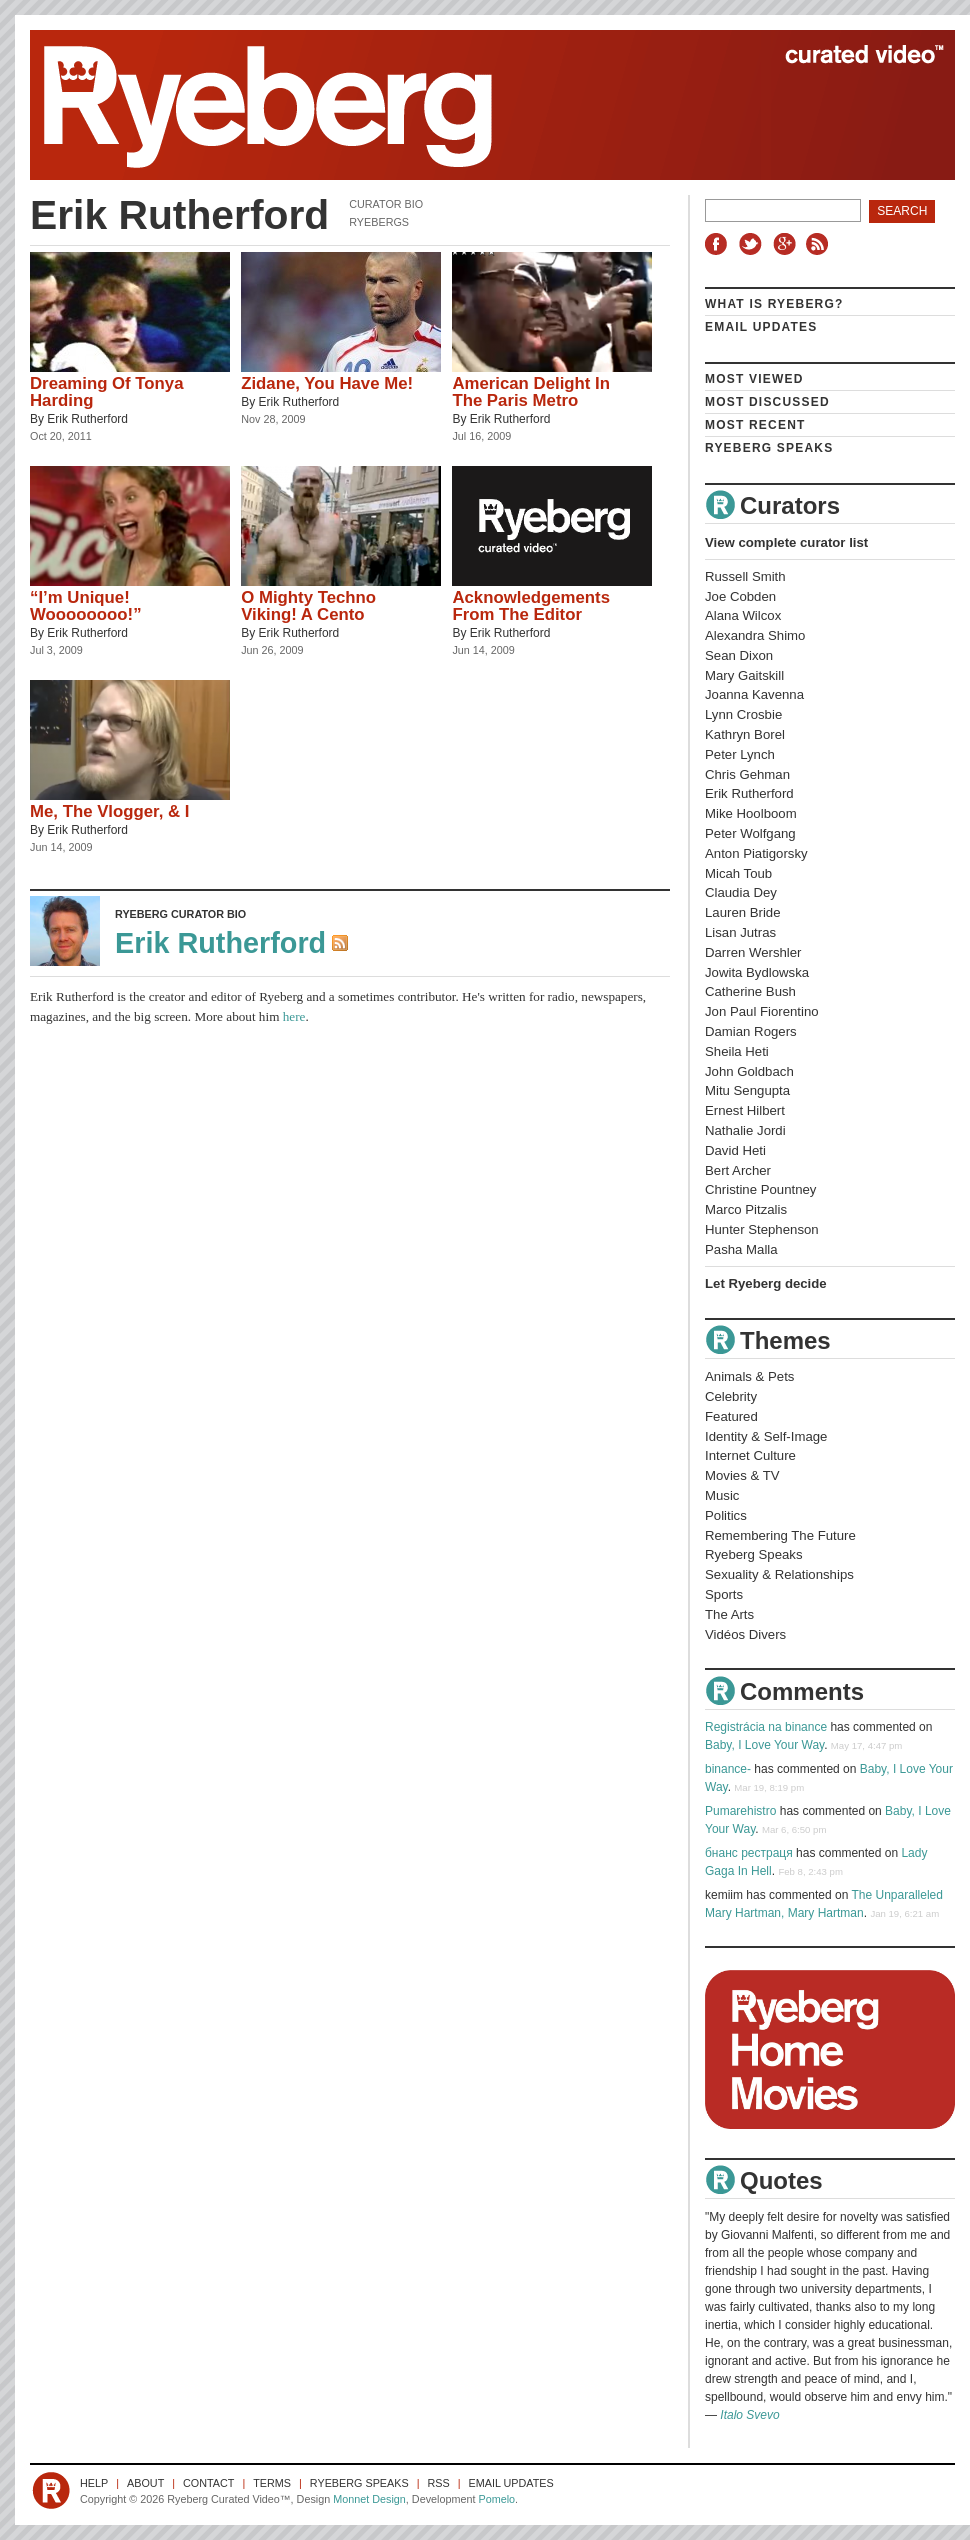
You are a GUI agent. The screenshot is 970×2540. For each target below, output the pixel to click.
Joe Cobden (740, 596)
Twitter (753, 244)
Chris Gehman (747, 774)
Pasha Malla (741, 1249)
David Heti (735, 1150)
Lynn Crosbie (743, 714)
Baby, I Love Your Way (764, 1745)
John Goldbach (749, 1071)
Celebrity (731, 1396)
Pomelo (496, 2499)
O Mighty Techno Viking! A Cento (308, 606)
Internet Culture (750, 1455)
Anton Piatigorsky (756, 853)
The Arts (729, 1614)
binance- (728, 1769)
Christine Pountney (760, 1189)
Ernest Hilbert (745, 1110)
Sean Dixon (739, 655)
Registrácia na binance (766, 1727)
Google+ (787, 244)
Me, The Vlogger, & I (109, 811)
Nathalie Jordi (745, 1130)
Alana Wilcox (743, 615)
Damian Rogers (751, 1031)
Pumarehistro (740, 1811)
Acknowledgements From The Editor (531, 606)
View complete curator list (786, 542)
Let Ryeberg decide (766, 1283)
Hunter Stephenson (762, 1229)
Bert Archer (738, 1170)
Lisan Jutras (740, 932)
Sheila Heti (737, 1051)
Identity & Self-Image (766, 1436)
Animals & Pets (749, 1376)
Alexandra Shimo (755, 635)
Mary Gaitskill (744, 675)
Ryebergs (379, 222)
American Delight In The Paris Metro (531, 392)
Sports (724, 1594)
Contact (208, 2483)
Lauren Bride (743, 912)
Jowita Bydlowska (757, 972)
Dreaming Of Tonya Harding (107, 392)
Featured (731, 1416)
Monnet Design (369, 2499)
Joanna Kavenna (754, 694)
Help (94, 2483)
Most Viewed (754, 379)
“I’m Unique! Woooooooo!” (86, 606)
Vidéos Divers (745, 1634)
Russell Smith (745, 576)
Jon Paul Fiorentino (762, 1011)
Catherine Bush (750, 991)
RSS (820, 244)
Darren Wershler (753, 952)
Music (722, 1495)
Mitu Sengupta (747, 1090)
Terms (272, 2483)
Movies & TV (742, 1475)
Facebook (720, 244)
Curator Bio (386, 204)
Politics (726, 1515)
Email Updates (761, 327)
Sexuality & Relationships (779, 1574)
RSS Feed (342, 945)
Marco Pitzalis (746, 1209)
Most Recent (755, 425)
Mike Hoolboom (751, 813)
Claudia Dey (741, 892)
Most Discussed (767, 402)
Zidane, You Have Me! (327, 383)
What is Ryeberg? (774, 304)
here (294, 1016)
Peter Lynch (740, 754)
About (145, 2483)
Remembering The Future (780, 1535)
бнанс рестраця (749, 1853)
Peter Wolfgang (750, 833)
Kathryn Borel (745, 734)
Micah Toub (738, 873)
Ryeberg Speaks (769, 448)
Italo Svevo (749, 2415)
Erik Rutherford (87, 419)
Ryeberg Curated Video (472, 105)
